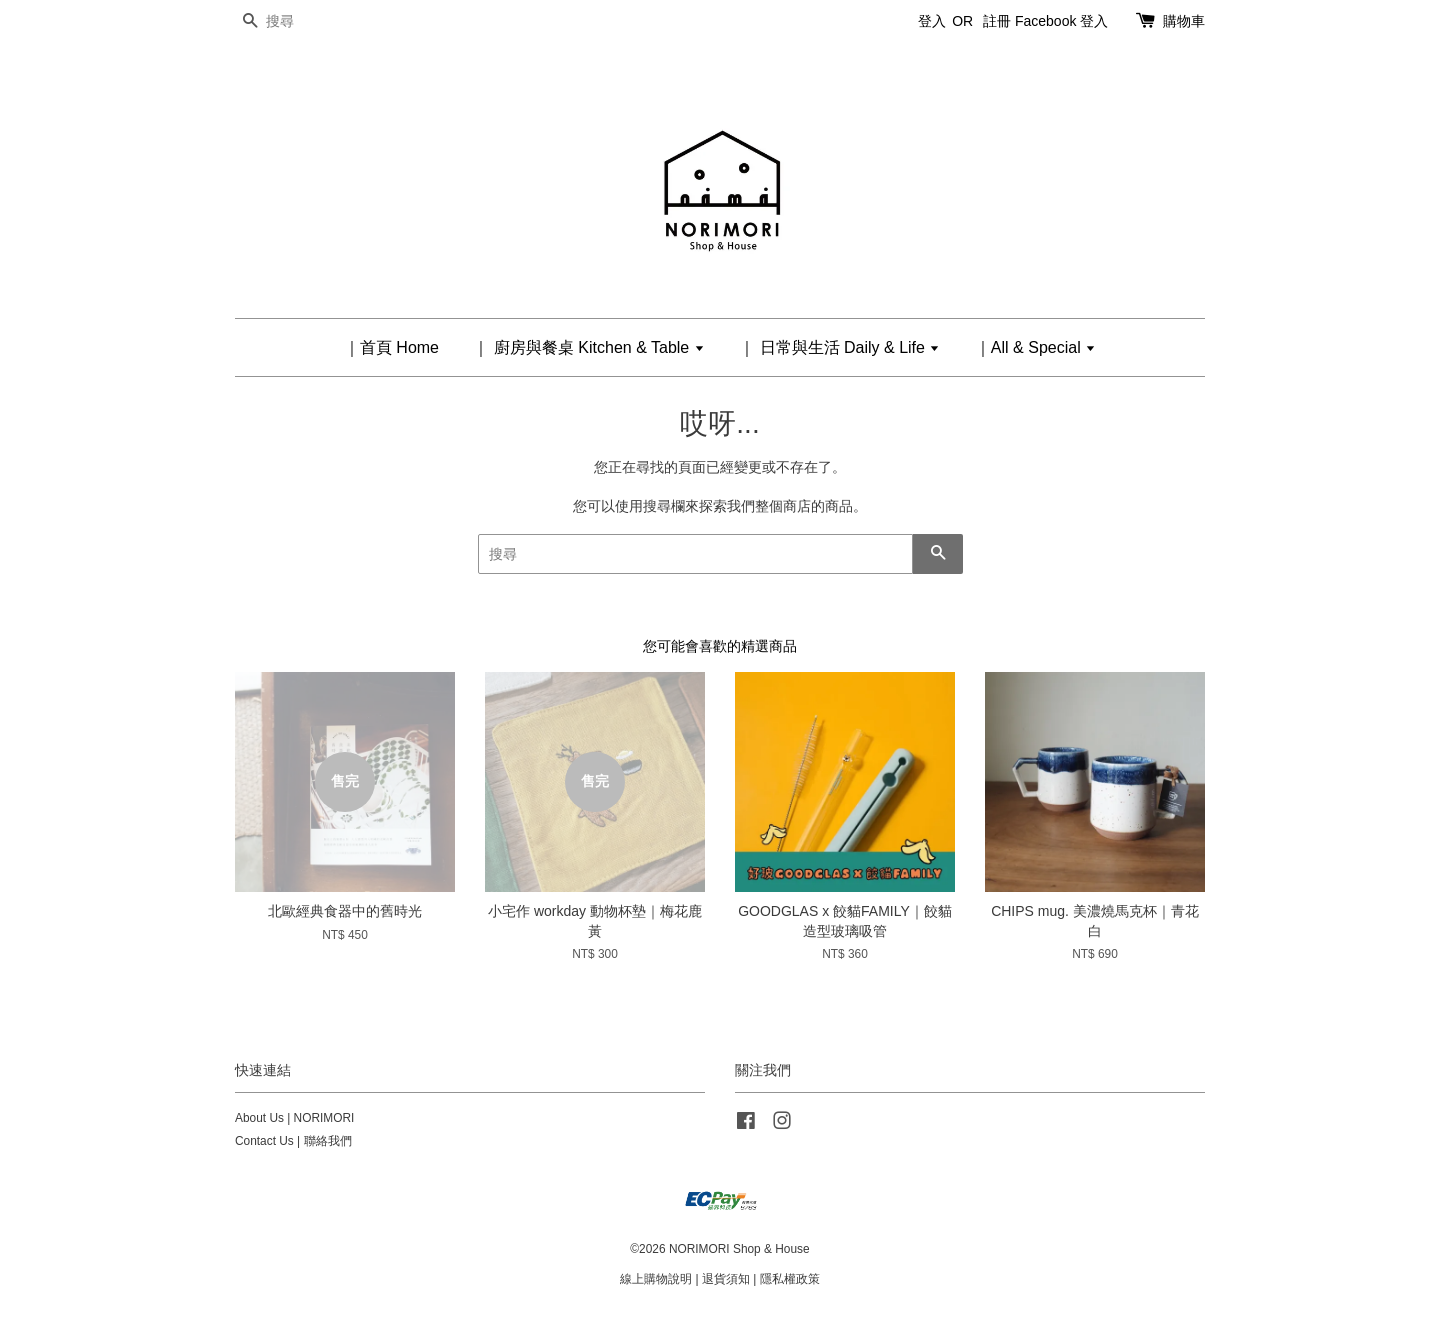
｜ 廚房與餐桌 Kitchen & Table (588, 347)
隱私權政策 (790, 1279)
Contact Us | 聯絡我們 (293, 1141)
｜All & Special (1035, 347)
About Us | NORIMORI (294, 1118)
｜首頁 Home (391, 347)
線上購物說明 (656, 1279)
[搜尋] (295, 21)
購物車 (1184, 21)
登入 (932, 21)
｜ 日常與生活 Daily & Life (839, 347)
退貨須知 (726, 1279)
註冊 (997, 21)
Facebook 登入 (1061, 21)
